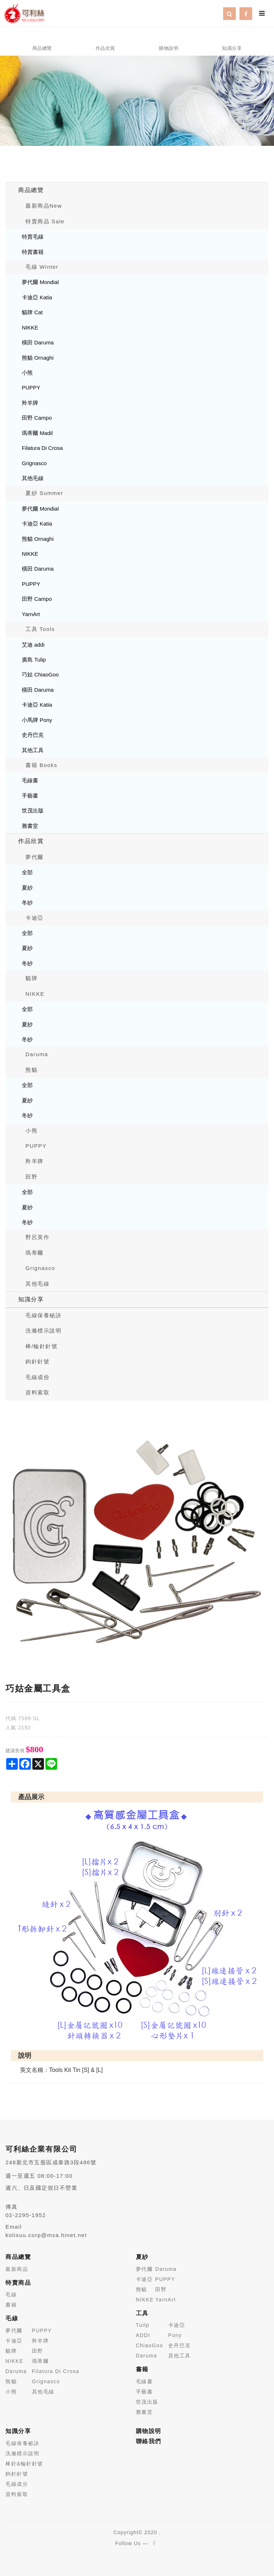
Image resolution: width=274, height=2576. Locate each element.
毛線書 (30, 780)
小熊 (27, 373)
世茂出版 (33, 810)
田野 (31, 1177)
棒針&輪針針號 (24, 2464)
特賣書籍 (33, 252)
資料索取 (37, 1392)
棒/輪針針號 (41, 1346)
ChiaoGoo (149, 2345)
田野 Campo (37, 418)
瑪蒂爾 (34, 1253)
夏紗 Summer (44, 493)
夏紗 (27, 887)
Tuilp (142, 2325)
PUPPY (31, 387)
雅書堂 (30, 826)
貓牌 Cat (32, 312)
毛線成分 (16, 2484)
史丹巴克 (33, 735)
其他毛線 (33, 478)
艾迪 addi (33, 645)
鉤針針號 (37, 1361)
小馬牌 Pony (37, 720)
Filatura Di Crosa (42, 448)
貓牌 (31, 978)
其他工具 (33, 750)
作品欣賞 (31, 841)
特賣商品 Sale (45, 221)
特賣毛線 (33, 236)
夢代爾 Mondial (40, 282)
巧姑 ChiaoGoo (40, 674)
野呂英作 (37, 1237)
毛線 (11, 2294)
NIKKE (30, 327)
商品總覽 (31, 190)
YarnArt (31, 614)
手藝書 (30, 795)
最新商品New (43, 206)
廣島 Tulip (34, 659)
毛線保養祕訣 (22, 2443)
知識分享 (31, 1299)
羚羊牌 (30, 403)
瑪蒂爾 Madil (37, 433)
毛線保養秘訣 (43, 1315)
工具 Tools (40, 629)
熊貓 (31, 1070)
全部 (27, 872)
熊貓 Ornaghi (38, 358)
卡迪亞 (34, 918)
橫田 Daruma (38, 342)
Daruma (36, 1054)
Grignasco (34, 463)
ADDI (143, 2335)
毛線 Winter (42, 267)
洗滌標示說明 (43, 1330)
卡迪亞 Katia (37, 297)
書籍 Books (41, 765)
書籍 (11, 2305)
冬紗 (27, 902)
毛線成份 (37, 1377)
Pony (175, 2335)
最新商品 (16, 2269)
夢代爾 (34, 857)
